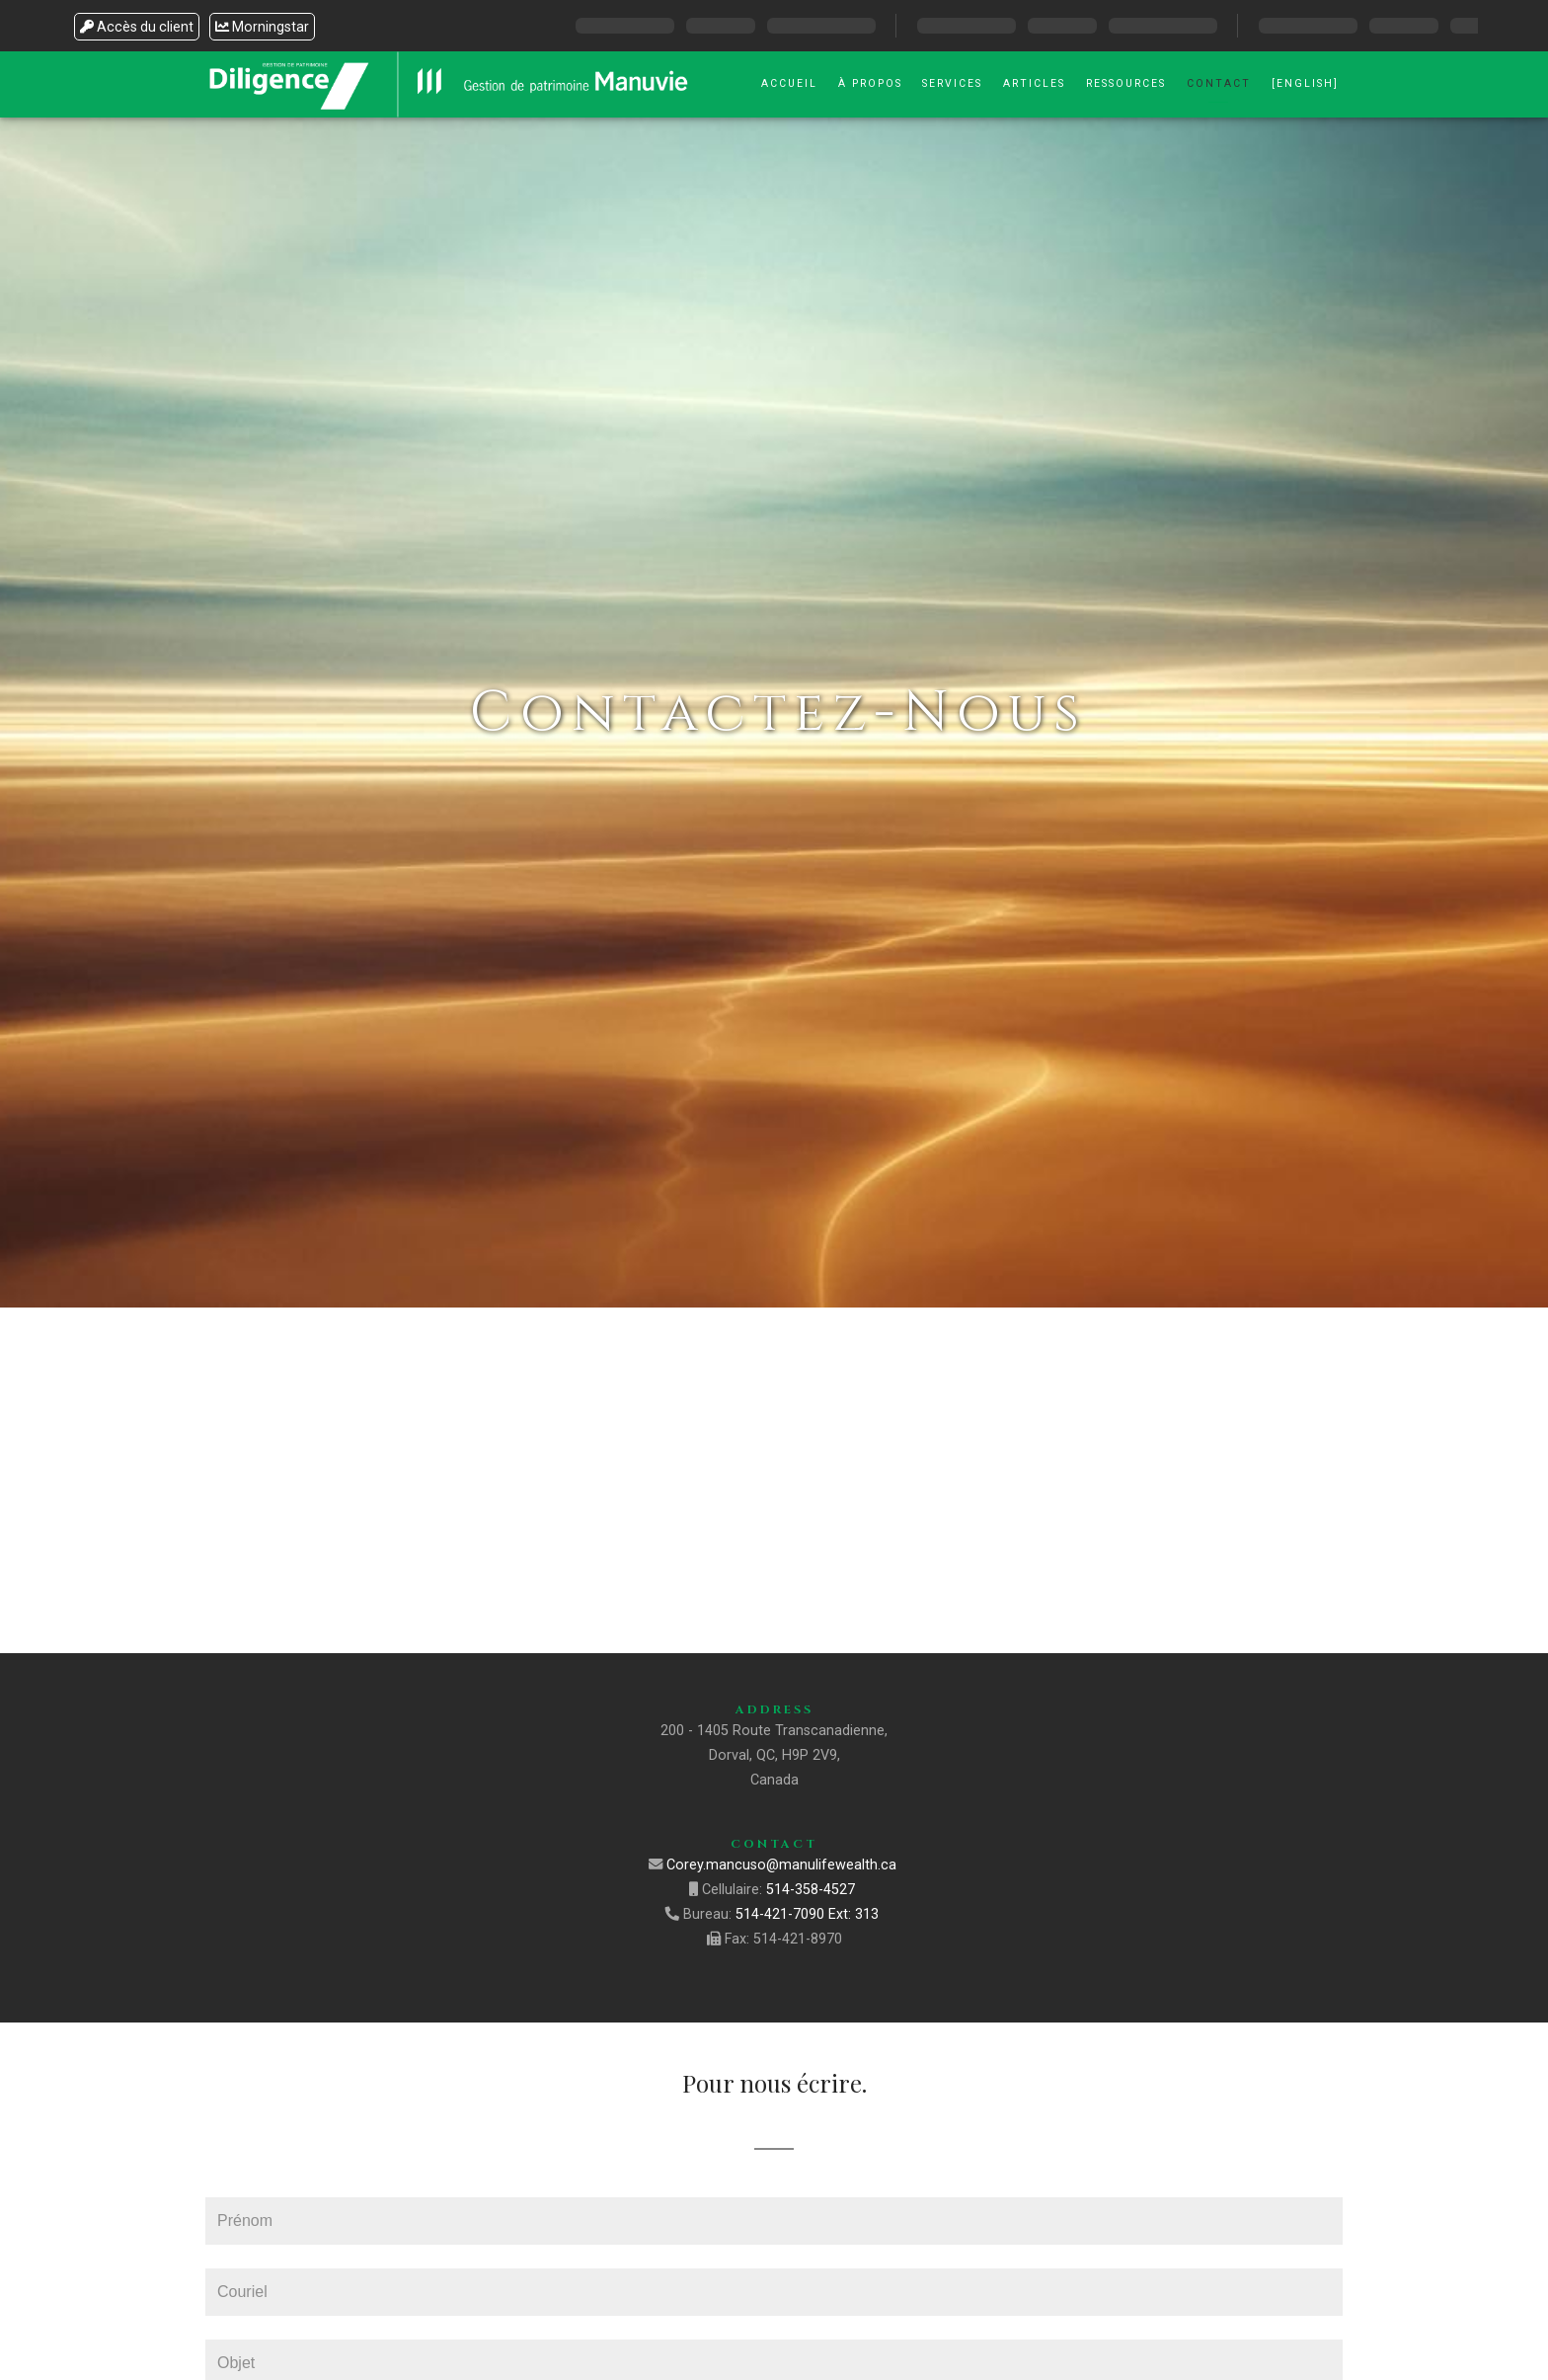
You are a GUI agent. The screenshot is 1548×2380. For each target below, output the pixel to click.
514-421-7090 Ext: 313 (809, 1914)
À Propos (870, 83)
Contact (1219, 83)
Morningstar (262, 27)
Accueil (789, 83)
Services (952, 83)
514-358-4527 (812, 1889)
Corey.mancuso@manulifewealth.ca (783, 1865)
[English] (1305, 83)
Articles (1034, 83)
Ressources (1126, 83)
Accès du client (137, 27)
